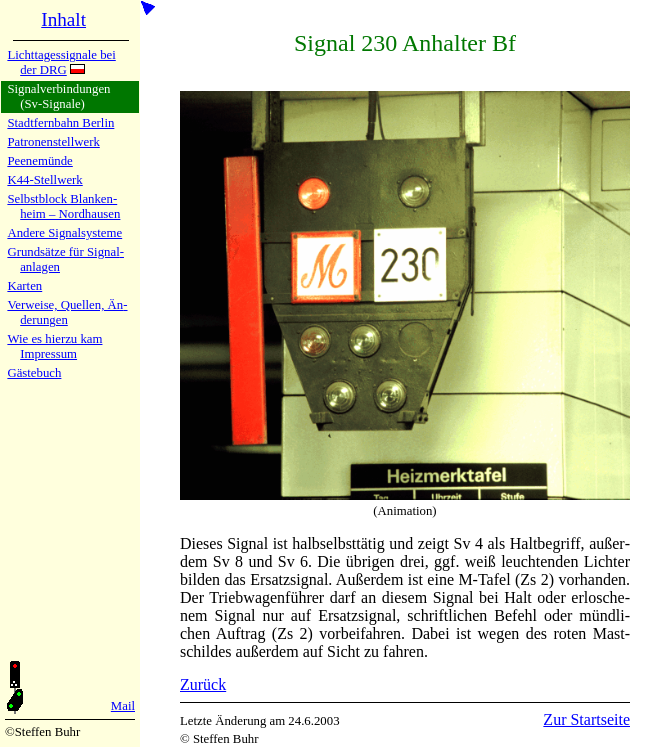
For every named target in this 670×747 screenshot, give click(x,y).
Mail (123, 706)
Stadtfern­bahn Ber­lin (60, 123)
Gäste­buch (34, 373)
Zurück (203, 684)
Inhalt (63, 19)
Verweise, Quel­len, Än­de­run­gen (67, 312)
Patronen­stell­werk (53, 142)
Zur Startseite (586, 719)
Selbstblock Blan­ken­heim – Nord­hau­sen (63, 206)
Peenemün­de (39, 161)
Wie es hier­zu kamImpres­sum (54, 346)
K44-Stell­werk (44, 180)
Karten (24, 286)
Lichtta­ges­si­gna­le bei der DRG (61, 62)
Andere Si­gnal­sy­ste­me (64, 233)
